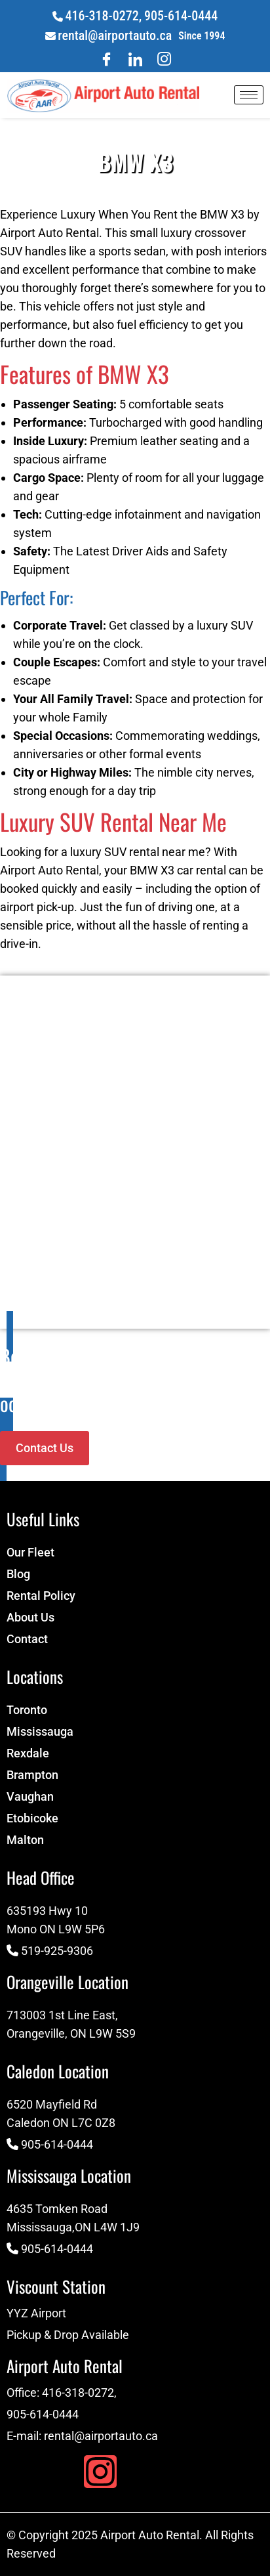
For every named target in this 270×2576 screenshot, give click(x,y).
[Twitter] (164, 59)
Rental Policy (41, 1595)
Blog (18, 1574)
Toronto (27, 1710)
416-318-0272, (103, 16)
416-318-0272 (78, 2392)
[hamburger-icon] (248, 94)
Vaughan (30, 1796)
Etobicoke (32, 1818)
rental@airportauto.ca (115, 35)
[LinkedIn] (135, 59)
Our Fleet (30, 1552)
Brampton (32, 1775)
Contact (27, 1639)
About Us (30, 1617)
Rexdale (28, 1753)
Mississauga (40, 1731)
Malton (25, 1840)
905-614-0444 (181, 16)
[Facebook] (106, 59)
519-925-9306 (57, 1951)
